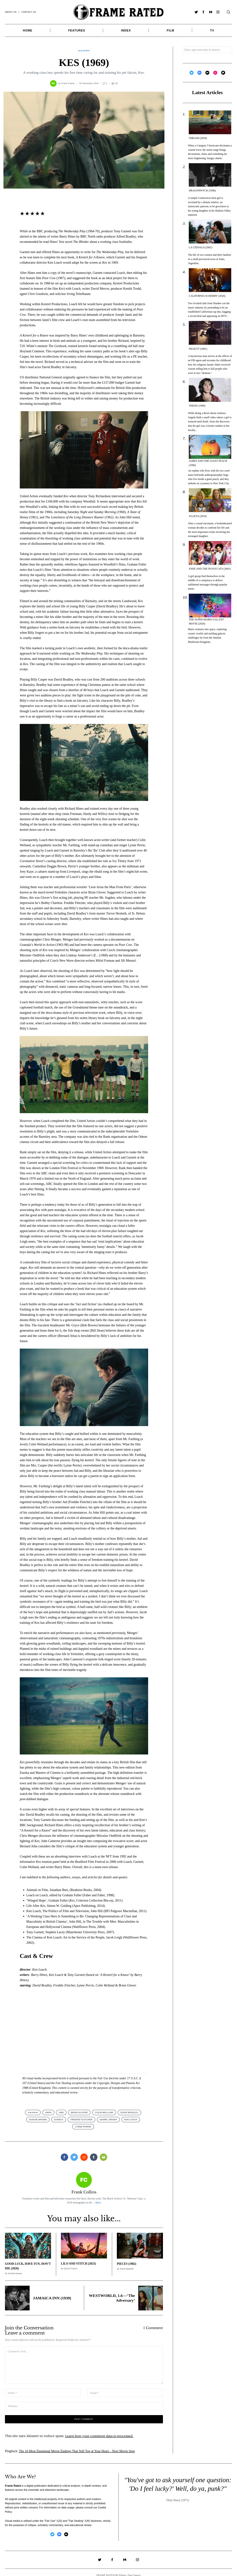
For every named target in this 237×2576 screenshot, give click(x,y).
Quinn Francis (70, 2268)
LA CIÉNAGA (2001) (200, 247)
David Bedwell (126, 2263)
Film (170, 30)
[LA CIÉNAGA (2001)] (210, 232)
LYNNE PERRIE (83, 2122)
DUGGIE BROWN (38, 2115)
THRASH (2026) (198, 138)
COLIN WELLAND (104, 2107)
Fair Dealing (76, 2515)
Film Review (84, 48)
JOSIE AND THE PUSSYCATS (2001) (210, 568)
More (98, 2197)
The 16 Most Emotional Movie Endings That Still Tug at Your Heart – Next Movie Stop (77, 2446)
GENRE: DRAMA (108, 2115)
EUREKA (58, 2115)
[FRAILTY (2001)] (210, 333)
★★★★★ (33, 2107)
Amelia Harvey (15, 2268)
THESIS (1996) (197, 405)
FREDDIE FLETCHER (81, 2115)
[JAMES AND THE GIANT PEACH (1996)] (210, 447)
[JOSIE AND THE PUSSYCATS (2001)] (210, 553)
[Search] (228, 12)
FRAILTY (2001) (198, 348)
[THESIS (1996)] (210, 390)
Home (27, 30)
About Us (10, 12)
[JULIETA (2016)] (210, 500)
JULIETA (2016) (198, 516)
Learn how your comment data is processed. (99, 2431)
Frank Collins (68, 78)
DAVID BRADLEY (129, 2107)
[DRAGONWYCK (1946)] (210, 175)
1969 (61, 2107)
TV (212, 30)
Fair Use (50, 2515)
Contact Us (28, 12)
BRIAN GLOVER (79, 2107)
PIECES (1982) (130, 2258)
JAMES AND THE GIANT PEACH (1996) (208, 463)
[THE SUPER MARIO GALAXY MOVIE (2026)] (210, 605)
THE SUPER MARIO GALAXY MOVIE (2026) (206, 621)
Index (126, 30)
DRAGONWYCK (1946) (202, 190)
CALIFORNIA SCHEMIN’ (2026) (207, 295)
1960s (48, 2107)
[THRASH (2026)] (210, 122)
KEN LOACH (130, 2115)
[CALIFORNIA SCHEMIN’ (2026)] (210, 280)
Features (76, 30)
